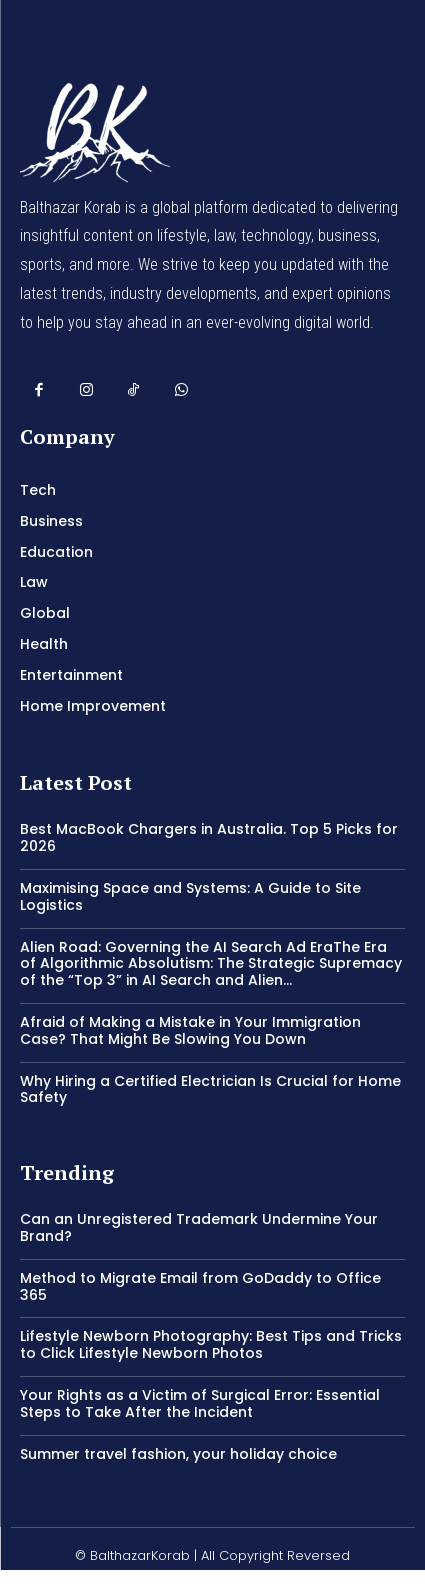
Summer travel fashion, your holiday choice (178, 1454)
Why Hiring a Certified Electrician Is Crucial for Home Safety (210, 1089)
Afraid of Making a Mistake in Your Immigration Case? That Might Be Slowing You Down (190, 1030)
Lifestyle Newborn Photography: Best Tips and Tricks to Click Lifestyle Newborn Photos (211, 1344)
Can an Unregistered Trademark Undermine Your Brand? (199, 1227)
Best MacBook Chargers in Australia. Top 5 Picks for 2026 (209, 837)
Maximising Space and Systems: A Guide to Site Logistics (190, 896)
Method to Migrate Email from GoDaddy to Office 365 (200, 1286)
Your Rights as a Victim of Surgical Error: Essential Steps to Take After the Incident (200, 1403)
